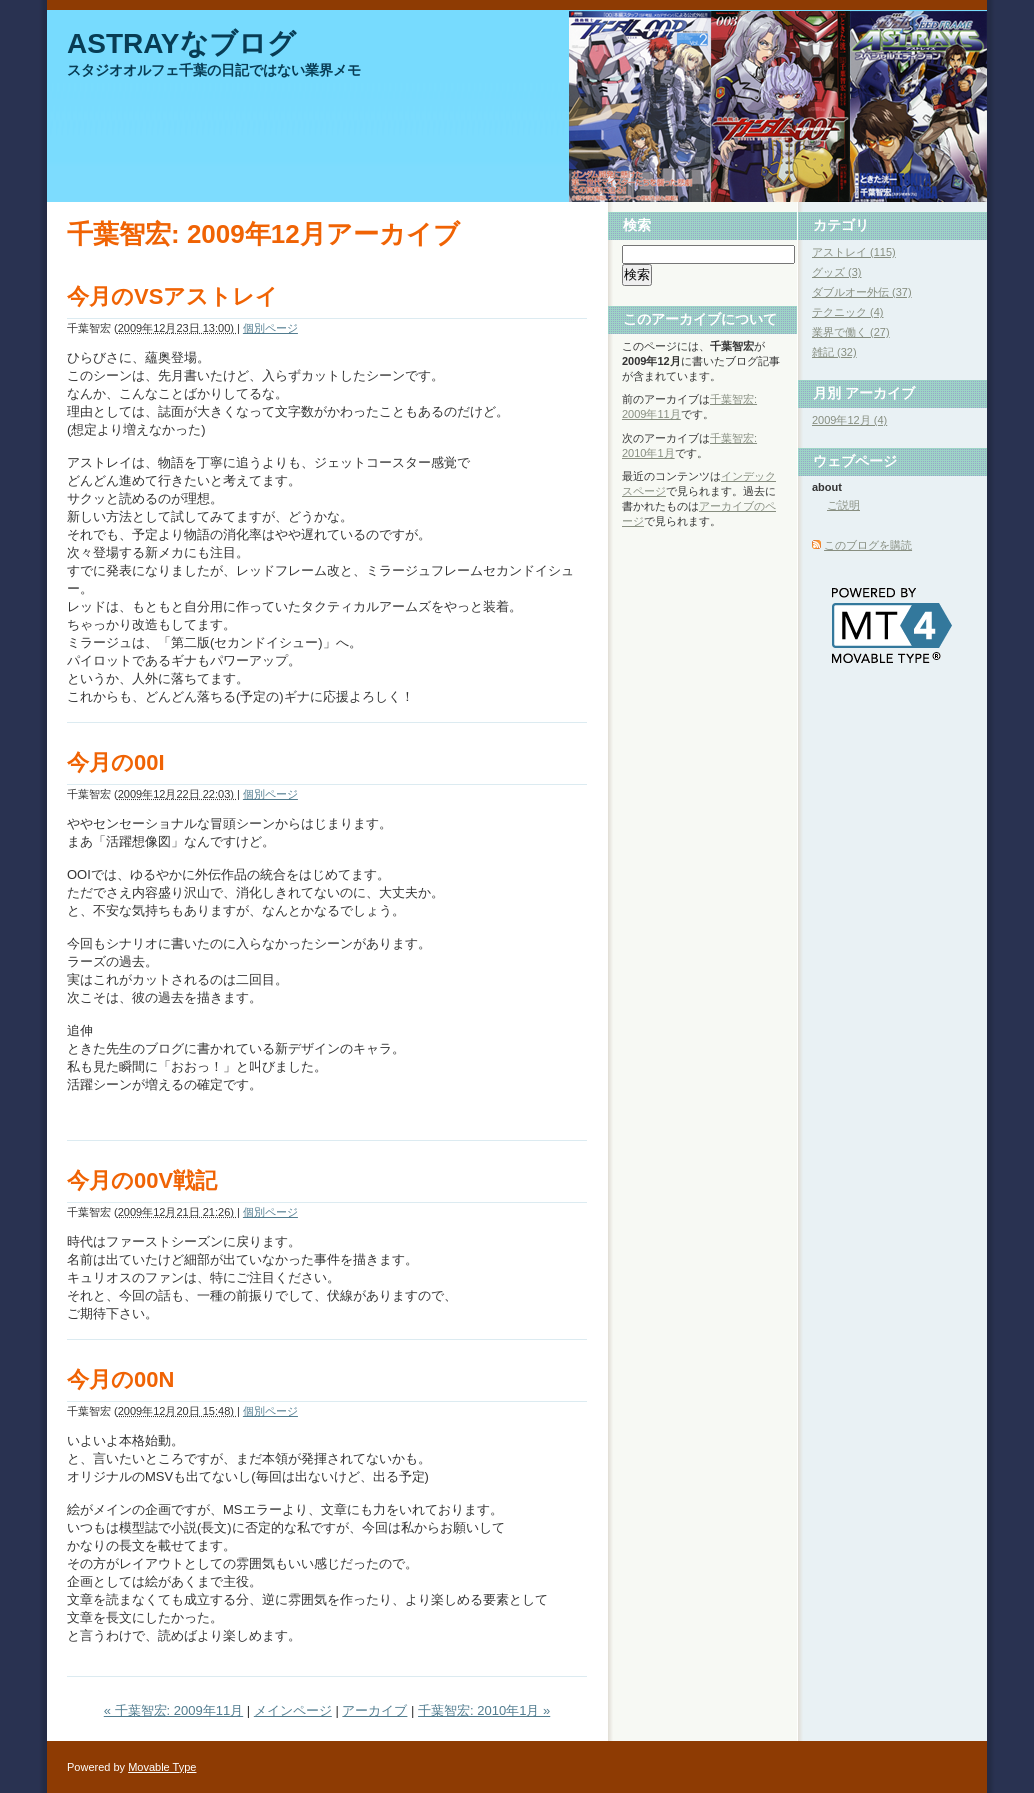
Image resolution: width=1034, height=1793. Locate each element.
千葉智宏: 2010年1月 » (484, 1710)
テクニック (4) (848, 312)
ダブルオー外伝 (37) (862, 292)
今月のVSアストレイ (172, 296)
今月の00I (116, 762)
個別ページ (270, 328)
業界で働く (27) (851, 332)
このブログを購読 (868, 545)
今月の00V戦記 (142, 1180)
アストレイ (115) (854, 252)
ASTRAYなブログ (181, 43)
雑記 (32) (834, 352)
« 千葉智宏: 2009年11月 (173, 1710)
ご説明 (843, 505)
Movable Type (162, 1767)
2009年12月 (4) (849, 420)
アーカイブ (374, 1710)
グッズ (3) (837, 272)
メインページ (293, 1710)
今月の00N (120, 1379)
